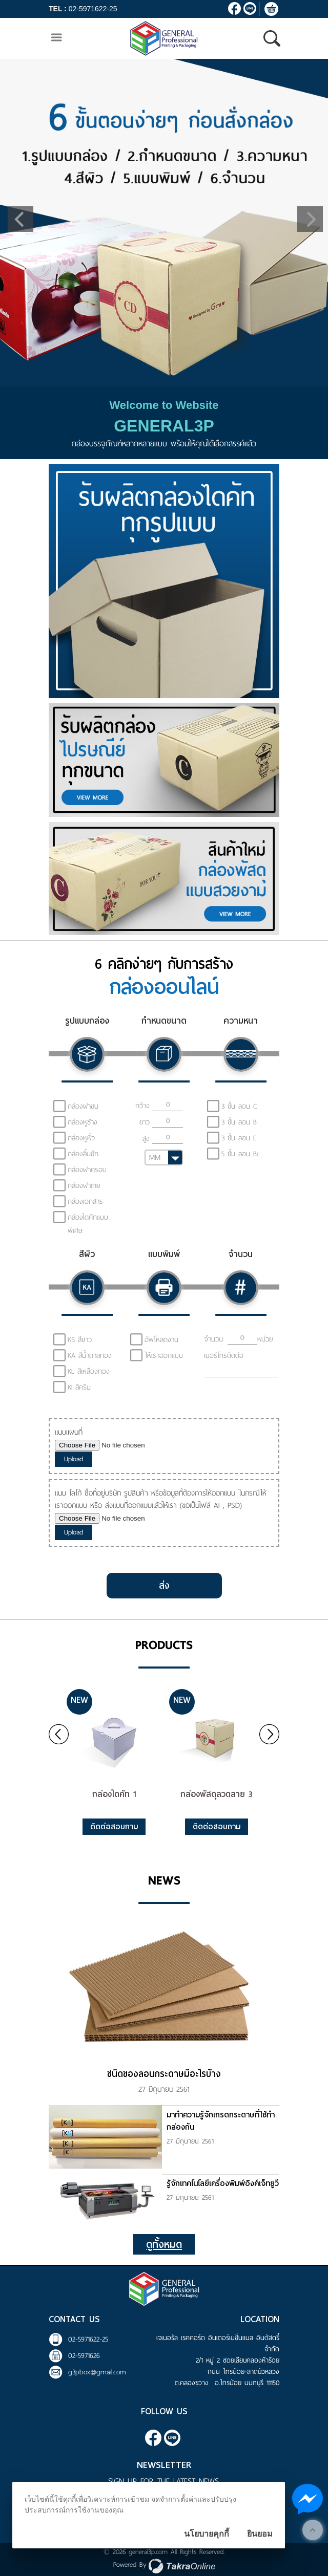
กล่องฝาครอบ (87, 1169)
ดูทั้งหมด (164, 2244)
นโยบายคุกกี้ (206, 2533)
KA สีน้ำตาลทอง (90, 1355)
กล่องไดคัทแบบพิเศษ (88, 1224)
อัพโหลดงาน (161, 1339)
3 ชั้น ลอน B (239, 1122)
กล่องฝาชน (83, 1106)
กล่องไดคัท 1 (114, 1794)
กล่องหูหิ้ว (81, 1138)
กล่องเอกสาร (85, 1201)
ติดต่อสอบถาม (114, 1826)
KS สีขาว (80, 1339)
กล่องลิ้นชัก (83, 1154)
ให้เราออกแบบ (164, 1355)
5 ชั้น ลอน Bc (240, 1154)
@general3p (249, 8)
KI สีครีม (79, 1387)
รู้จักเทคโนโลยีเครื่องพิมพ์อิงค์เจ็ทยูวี (223, 2183)
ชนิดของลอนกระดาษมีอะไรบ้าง (164, 2074)
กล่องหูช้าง (82, 1122)
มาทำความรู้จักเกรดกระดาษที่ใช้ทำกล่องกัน (221, 2121)
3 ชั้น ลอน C (239, 1106)
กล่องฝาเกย (84, 1185)
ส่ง (164, 1585)
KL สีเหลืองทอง (89, 1371)
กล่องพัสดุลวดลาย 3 (216, 1794)
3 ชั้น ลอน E (238, 1138)
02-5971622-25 (93, 9)
